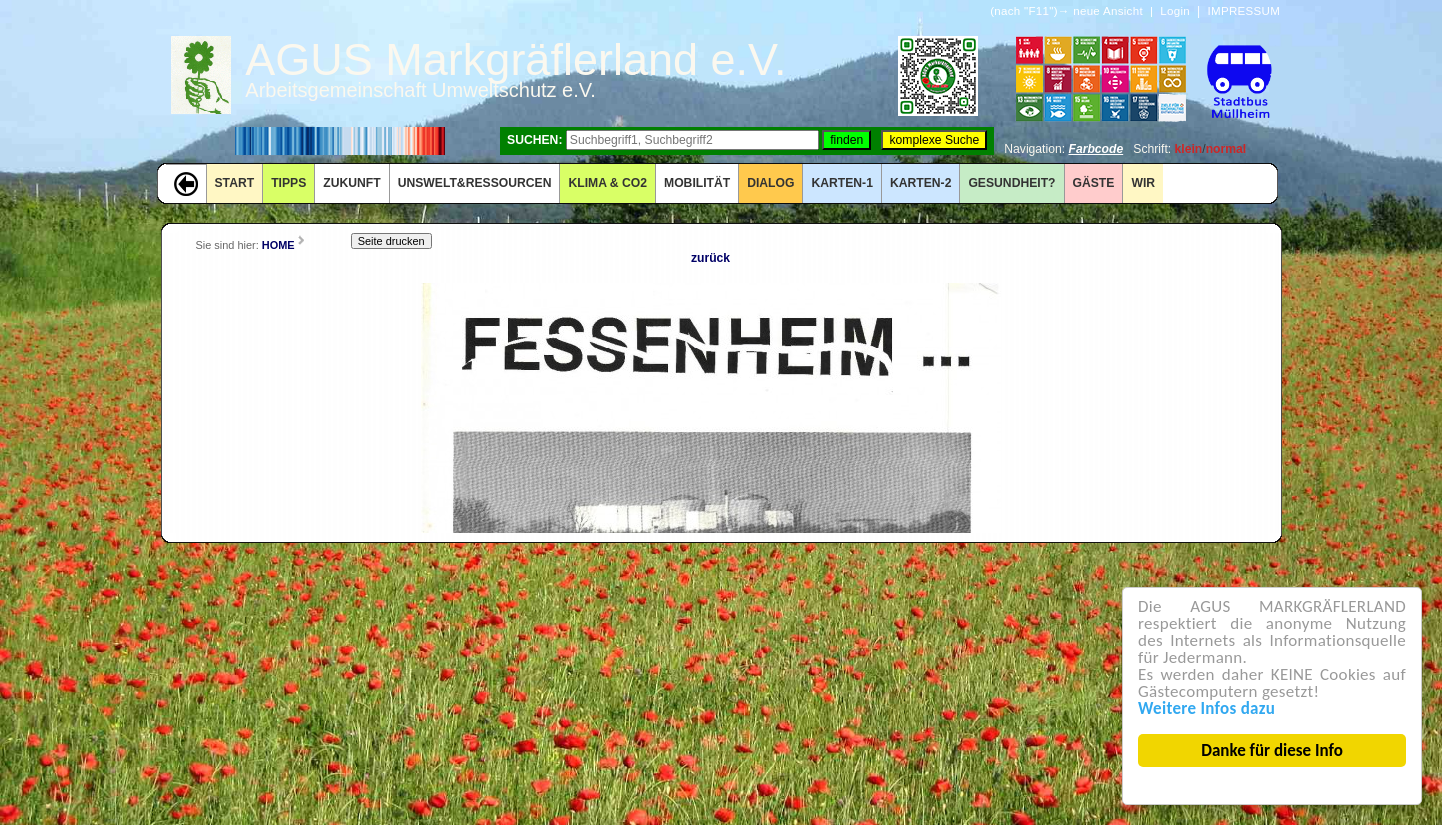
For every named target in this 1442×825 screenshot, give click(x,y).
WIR (1143, 183)
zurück (710, 258)
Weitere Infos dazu (1207, 708)
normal (1226, 149)
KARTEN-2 (920, 183)
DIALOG (770, 183)
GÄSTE (1094, 183)
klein (1189, 149)
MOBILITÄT (697, 183)
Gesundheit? (1011, 183)
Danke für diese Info (1273, 750)
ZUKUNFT (351, 183)
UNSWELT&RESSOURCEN (475, 183)
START (235, 183)
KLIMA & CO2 (607, 183)
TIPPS (288, 183)
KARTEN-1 (841, 183)
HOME (278, 245)
